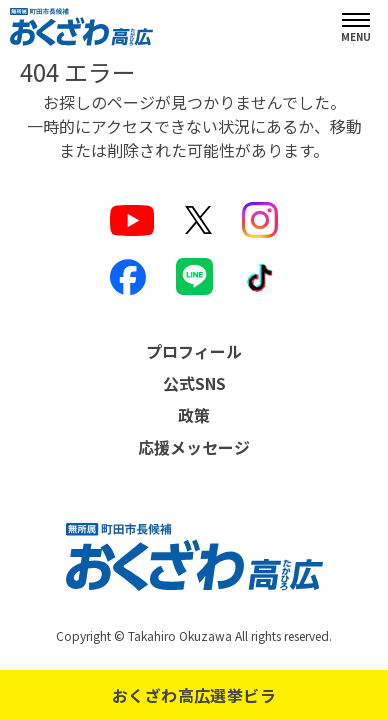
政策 (194, 415)
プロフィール (194, 351)
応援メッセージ (194, 447)
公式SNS (194, 383)
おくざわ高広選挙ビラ (194, 695)
